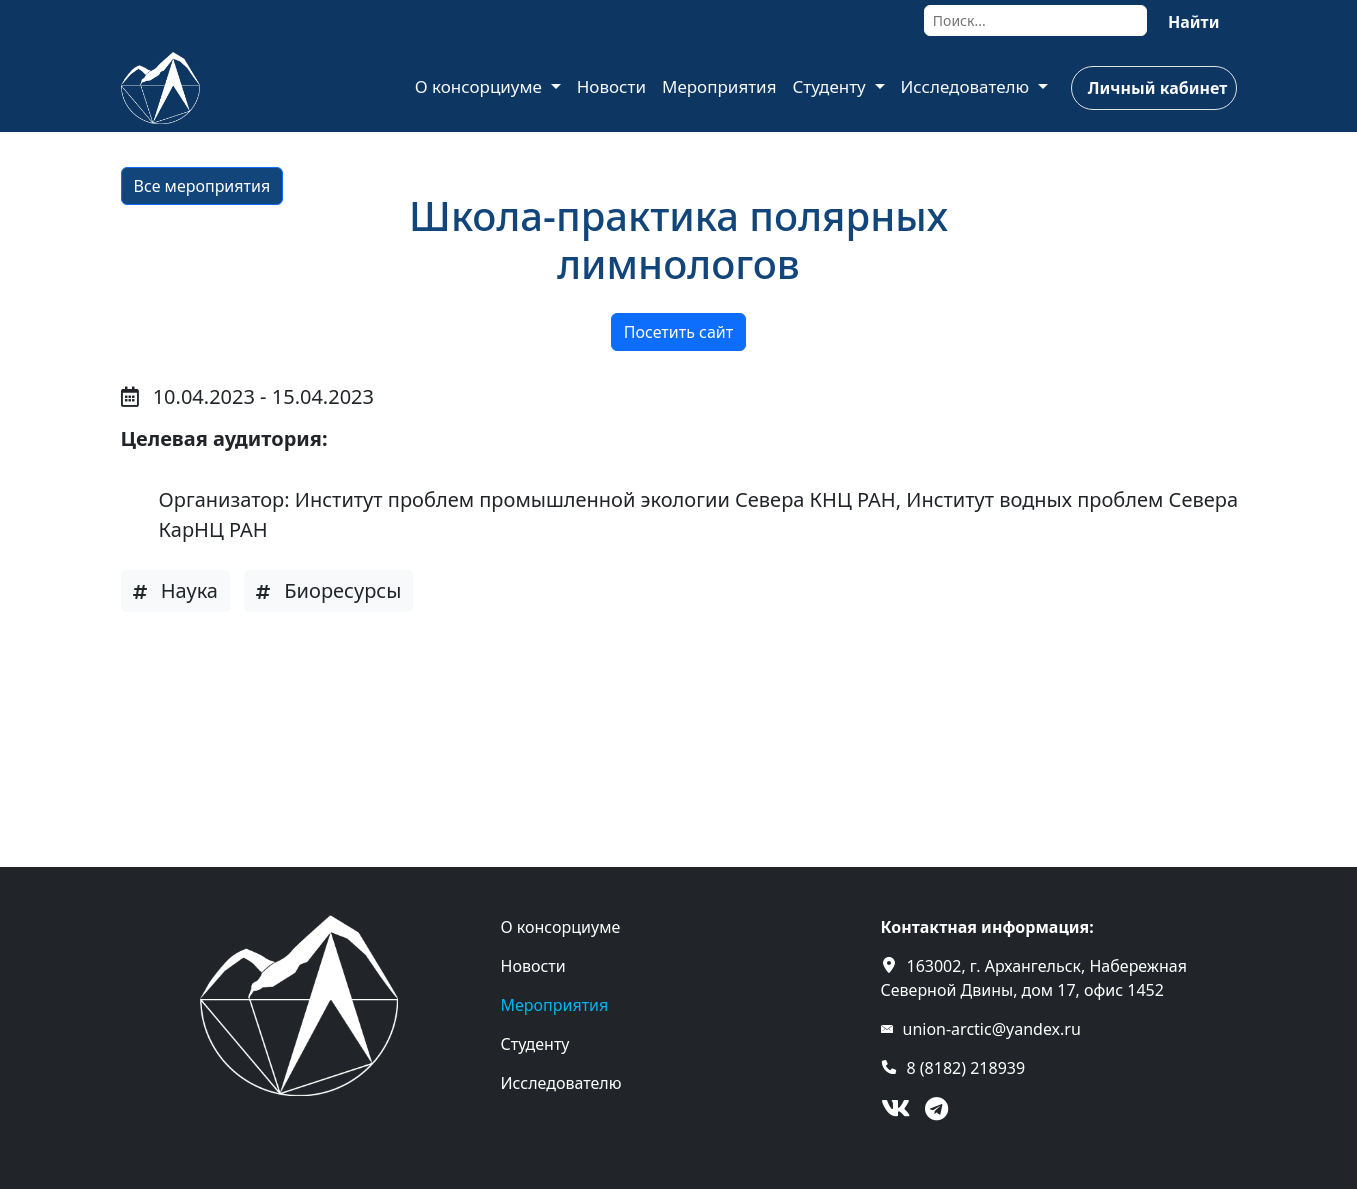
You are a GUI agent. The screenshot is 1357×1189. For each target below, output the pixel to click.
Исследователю (967, 86)
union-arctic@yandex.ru (992, 1029)
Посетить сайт (678, 332)
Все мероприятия (202, 186)
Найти (1194, 22)
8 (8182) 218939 (966, 1068)
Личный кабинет (1157, 88)
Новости (611, 86)
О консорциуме (481, 86)
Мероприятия (719, 86)
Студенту (831, 86)
